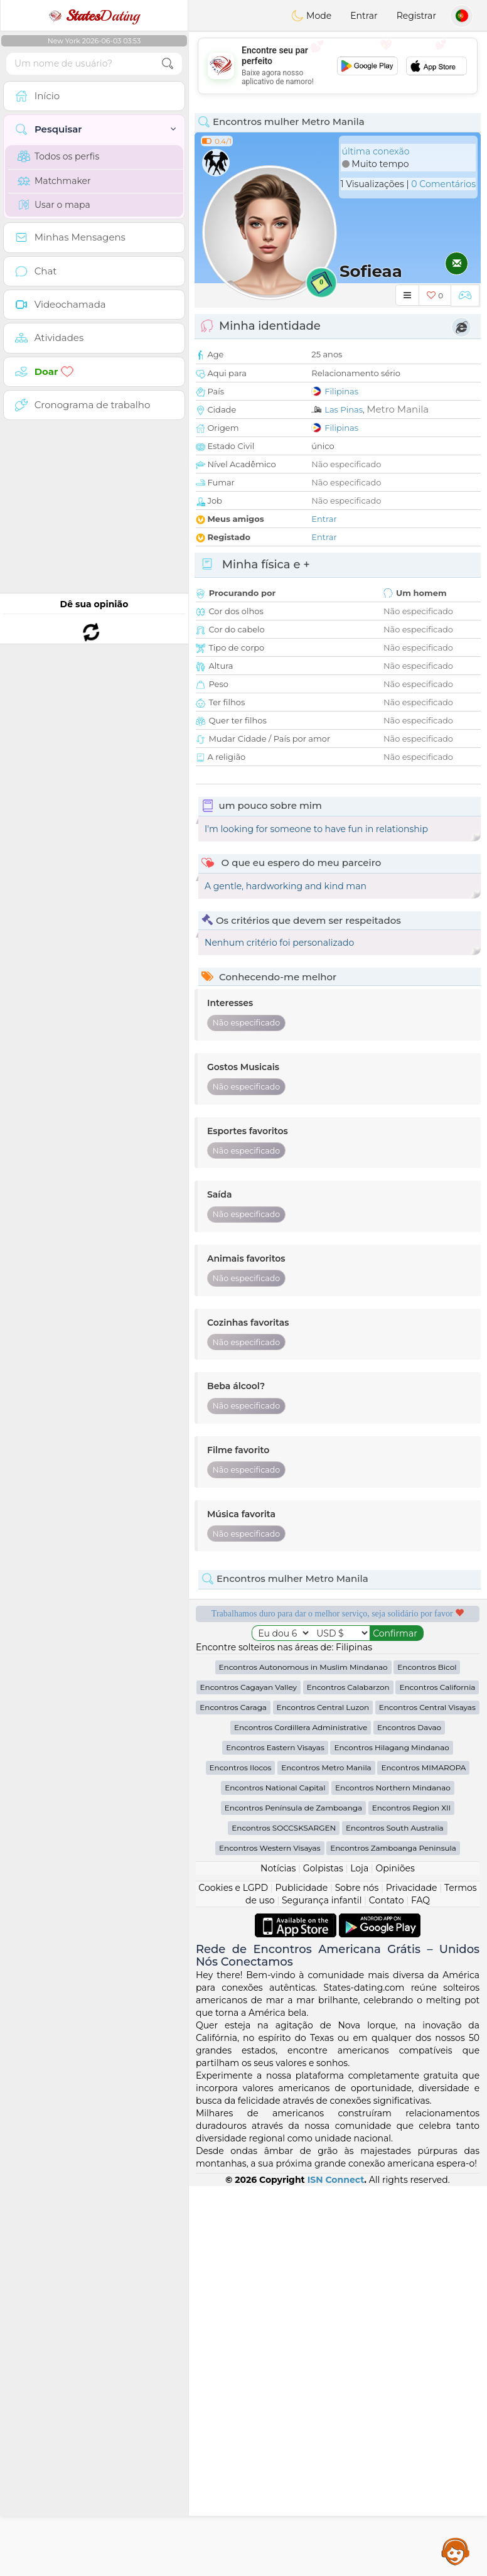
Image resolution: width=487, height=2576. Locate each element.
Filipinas (341, 391)
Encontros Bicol (426, 2057)
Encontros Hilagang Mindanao (391, 2137)
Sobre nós (357, 2277)
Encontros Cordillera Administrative (300, 2117)
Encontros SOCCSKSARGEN (284, 2217)
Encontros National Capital (275, 2177)
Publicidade (302, 2277)
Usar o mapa (54, 204)
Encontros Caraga (233, 2097)
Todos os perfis (58, 156)
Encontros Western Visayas (269, 2238)
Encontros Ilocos (241, 2157)
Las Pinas (343, 409)
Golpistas (323, 2258)
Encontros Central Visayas (427, 2097)
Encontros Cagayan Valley (248, 2077)
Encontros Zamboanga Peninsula (393, 2238)
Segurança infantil (321, 2290)
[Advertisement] (338, 66)
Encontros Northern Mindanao (393, 2177)
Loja (359, 2258)
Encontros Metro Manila (326, 2157)
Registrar (416, 15)
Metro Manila (398, 409)
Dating (94, 15)
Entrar (363, 15)
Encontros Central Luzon (323, 2097)
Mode (311, 15)
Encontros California (437, 2077)
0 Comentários (443, 184)
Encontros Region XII (411, 2197)
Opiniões (395, 2258)
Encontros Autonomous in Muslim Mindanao (303, 2057)
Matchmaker (54, 181)
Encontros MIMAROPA (423, 2157)
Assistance (455, 2551)
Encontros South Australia (395, 2217)
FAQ (420, 2290)
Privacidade (411, 2277)
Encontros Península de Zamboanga (293, 2197)
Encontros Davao (409, 2117)
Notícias (278, 2258)
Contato (386, 2290)
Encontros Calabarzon (348, 2077)
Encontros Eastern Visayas (275, 2137)
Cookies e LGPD (233, 2277)
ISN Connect (336, 2569)
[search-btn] (167, 64)
